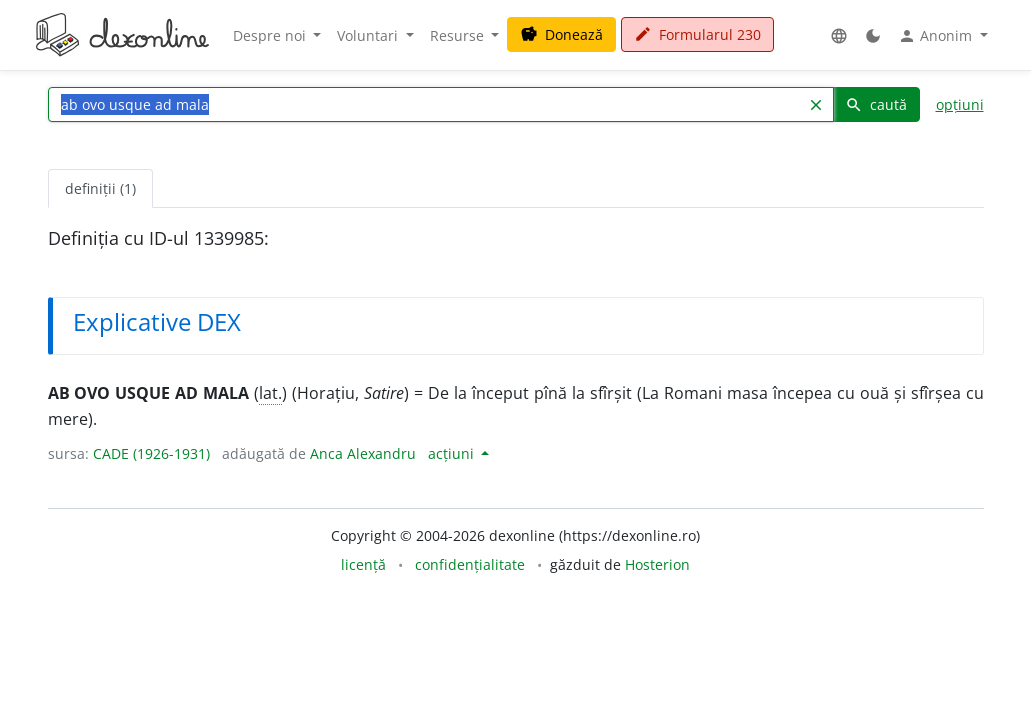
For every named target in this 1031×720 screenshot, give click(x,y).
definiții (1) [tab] (100, 188)
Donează (561, 34)
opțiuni (960, 104)
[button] (839, 35)
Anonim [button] (937, 36)
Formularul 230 (697, 34)
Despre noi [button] (271, 35)
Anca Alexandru (363, 453)
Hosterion (657, 564)
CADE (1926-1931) (151, 453)
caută (876, 104)
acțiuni (453, 453)
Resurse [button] (459, 35)
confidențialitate (470, 564)
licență (363, 564)
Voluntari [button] (369, 35)
